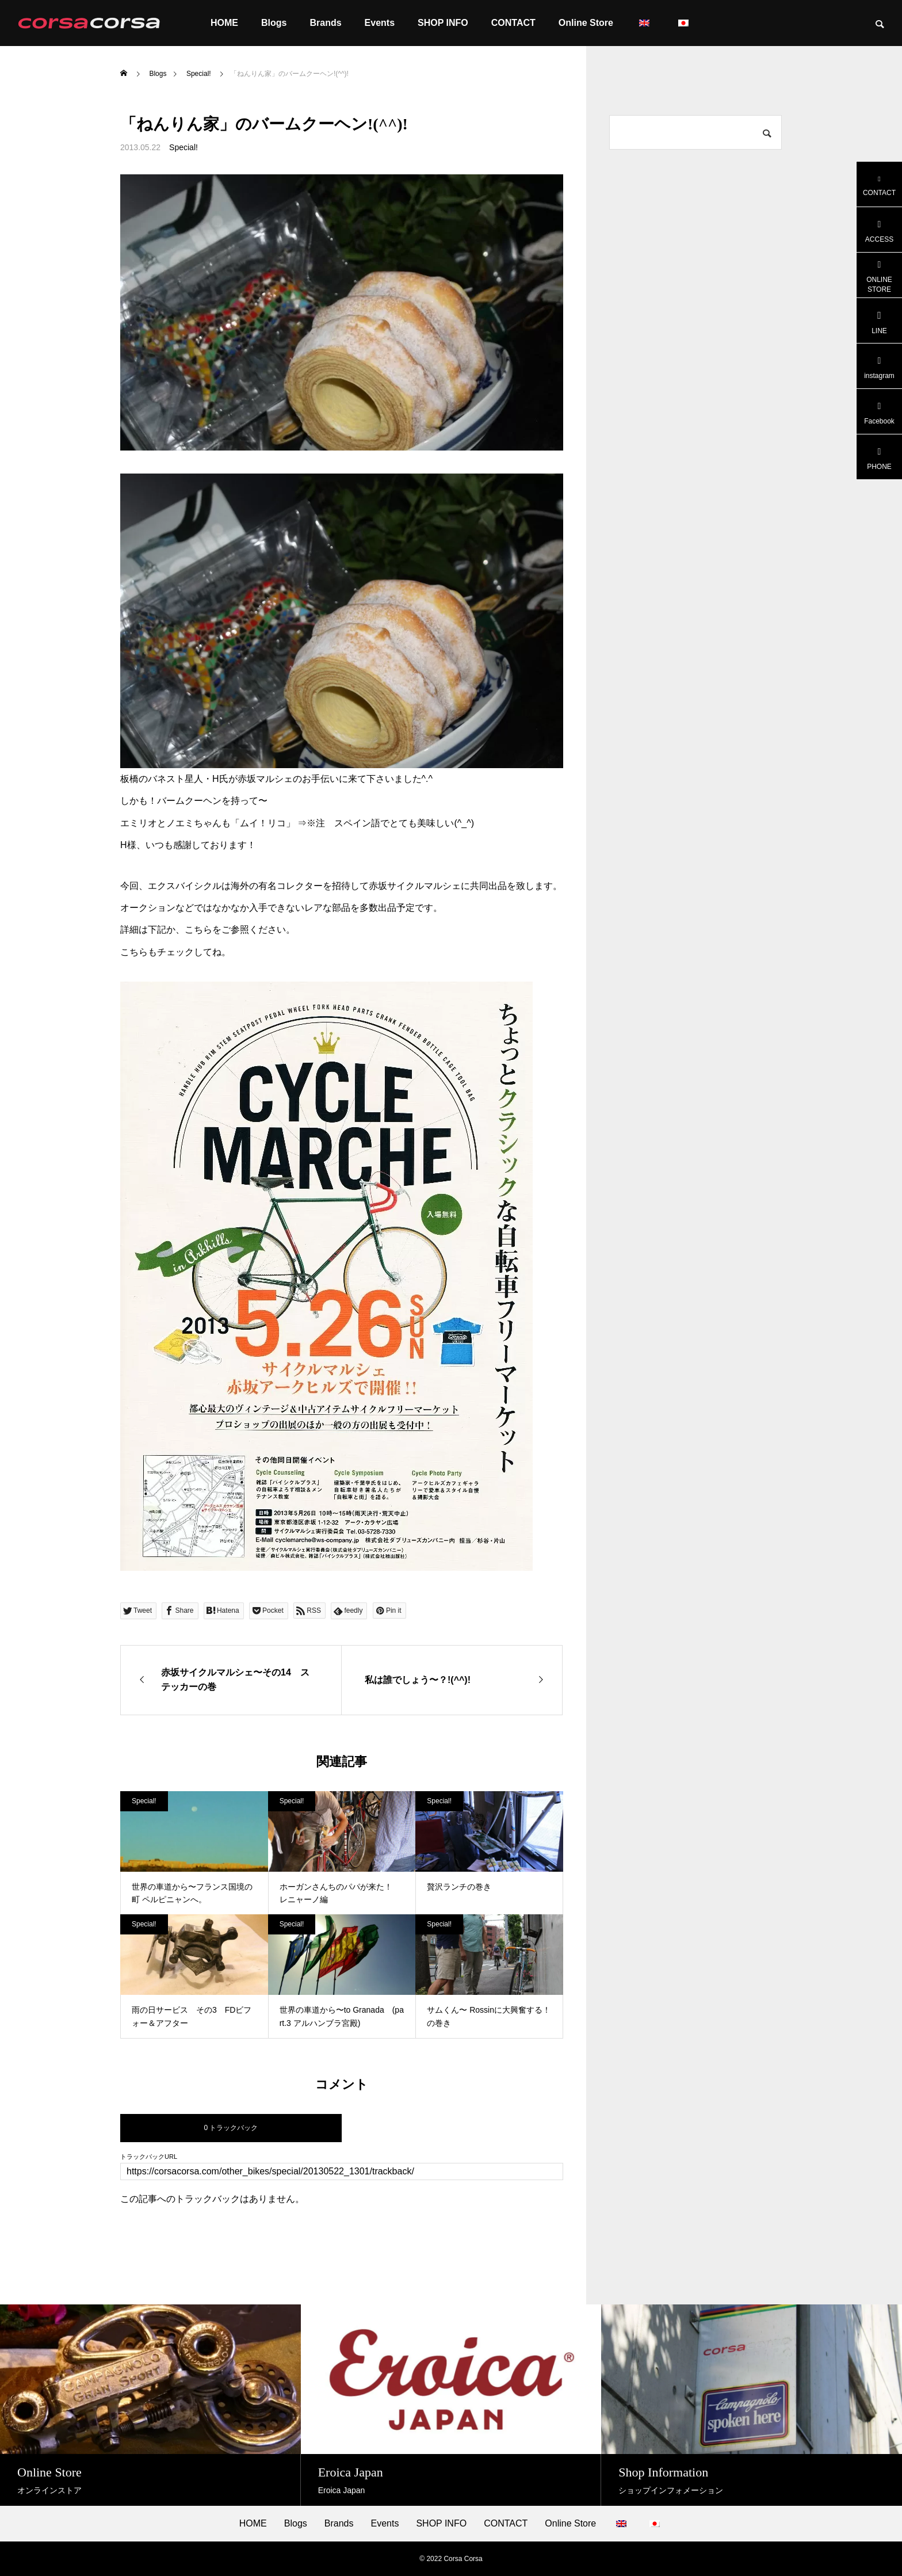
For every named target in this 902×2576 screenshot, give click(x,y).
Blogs (273, 23)
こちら (198, 929)
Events (380, 23)
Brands (325, 23)
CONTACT (513, 23)
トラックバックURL (148, 2157)
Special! (183, 147)
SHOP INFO (443, 23)
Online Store (586, 23)
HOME (224, 23)
